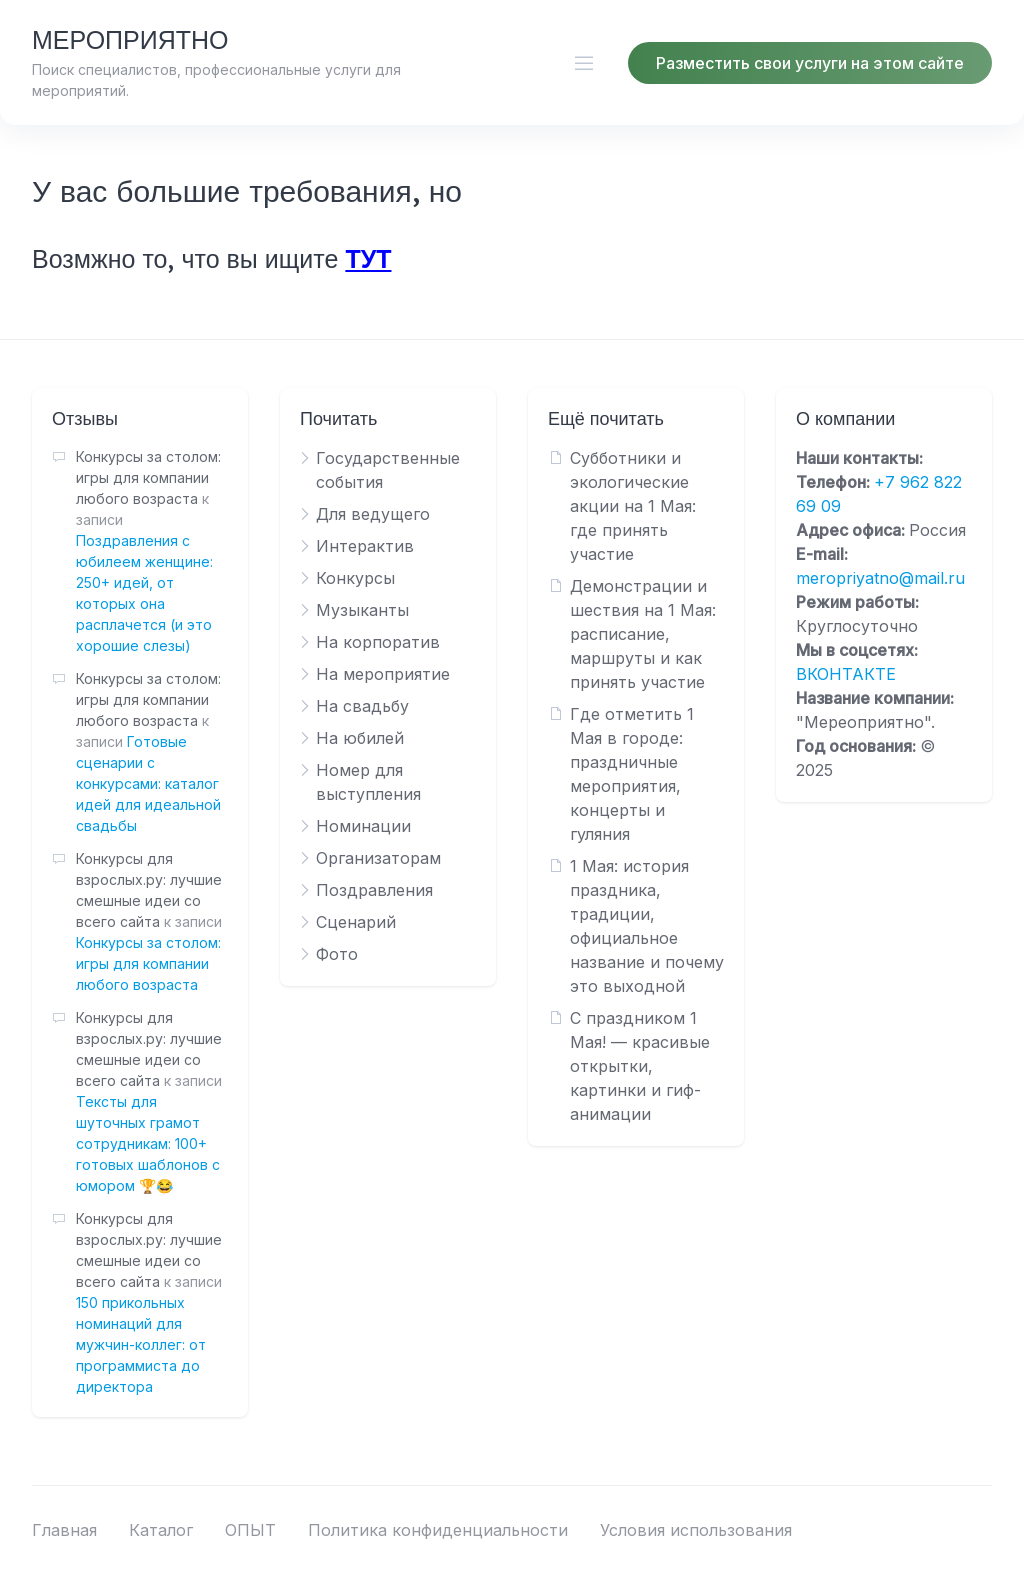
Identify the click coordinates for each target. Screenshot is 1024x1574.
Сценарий (356, 922)
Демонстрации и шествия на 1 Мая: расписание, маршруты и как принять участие (643, 634)
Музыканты (362, 610)
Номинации (363, 826)
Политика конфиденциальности (438, 1530)
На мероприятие (383, 674)
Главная (64, 1530)
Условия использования (696, 1530)
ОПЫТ (250, 1530)
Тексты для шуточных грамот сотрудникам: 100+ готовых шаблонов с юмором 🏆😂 (148, 1143)
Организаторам (378, 858)
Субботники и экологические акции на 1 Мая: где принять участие (633, 506)
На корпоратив (378, 642)
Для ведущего (373, 514)
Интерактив (365, 546)
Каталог (161, 1530)
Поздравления (374, 890)
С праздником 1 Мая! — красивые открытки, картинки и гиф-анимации (640, 1066)
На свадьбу (362, 706)
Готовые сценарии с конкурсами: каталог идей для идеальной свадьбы (148, 783)
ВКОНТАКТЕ (846, 674)
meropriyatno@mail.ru (880, 578)
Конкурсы (355, 578)
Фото (337, 954)
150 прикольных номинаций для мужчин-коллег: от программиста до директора (141, 1344)
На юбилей (360, 738)
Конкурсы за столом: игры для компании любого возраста (148, 963)
